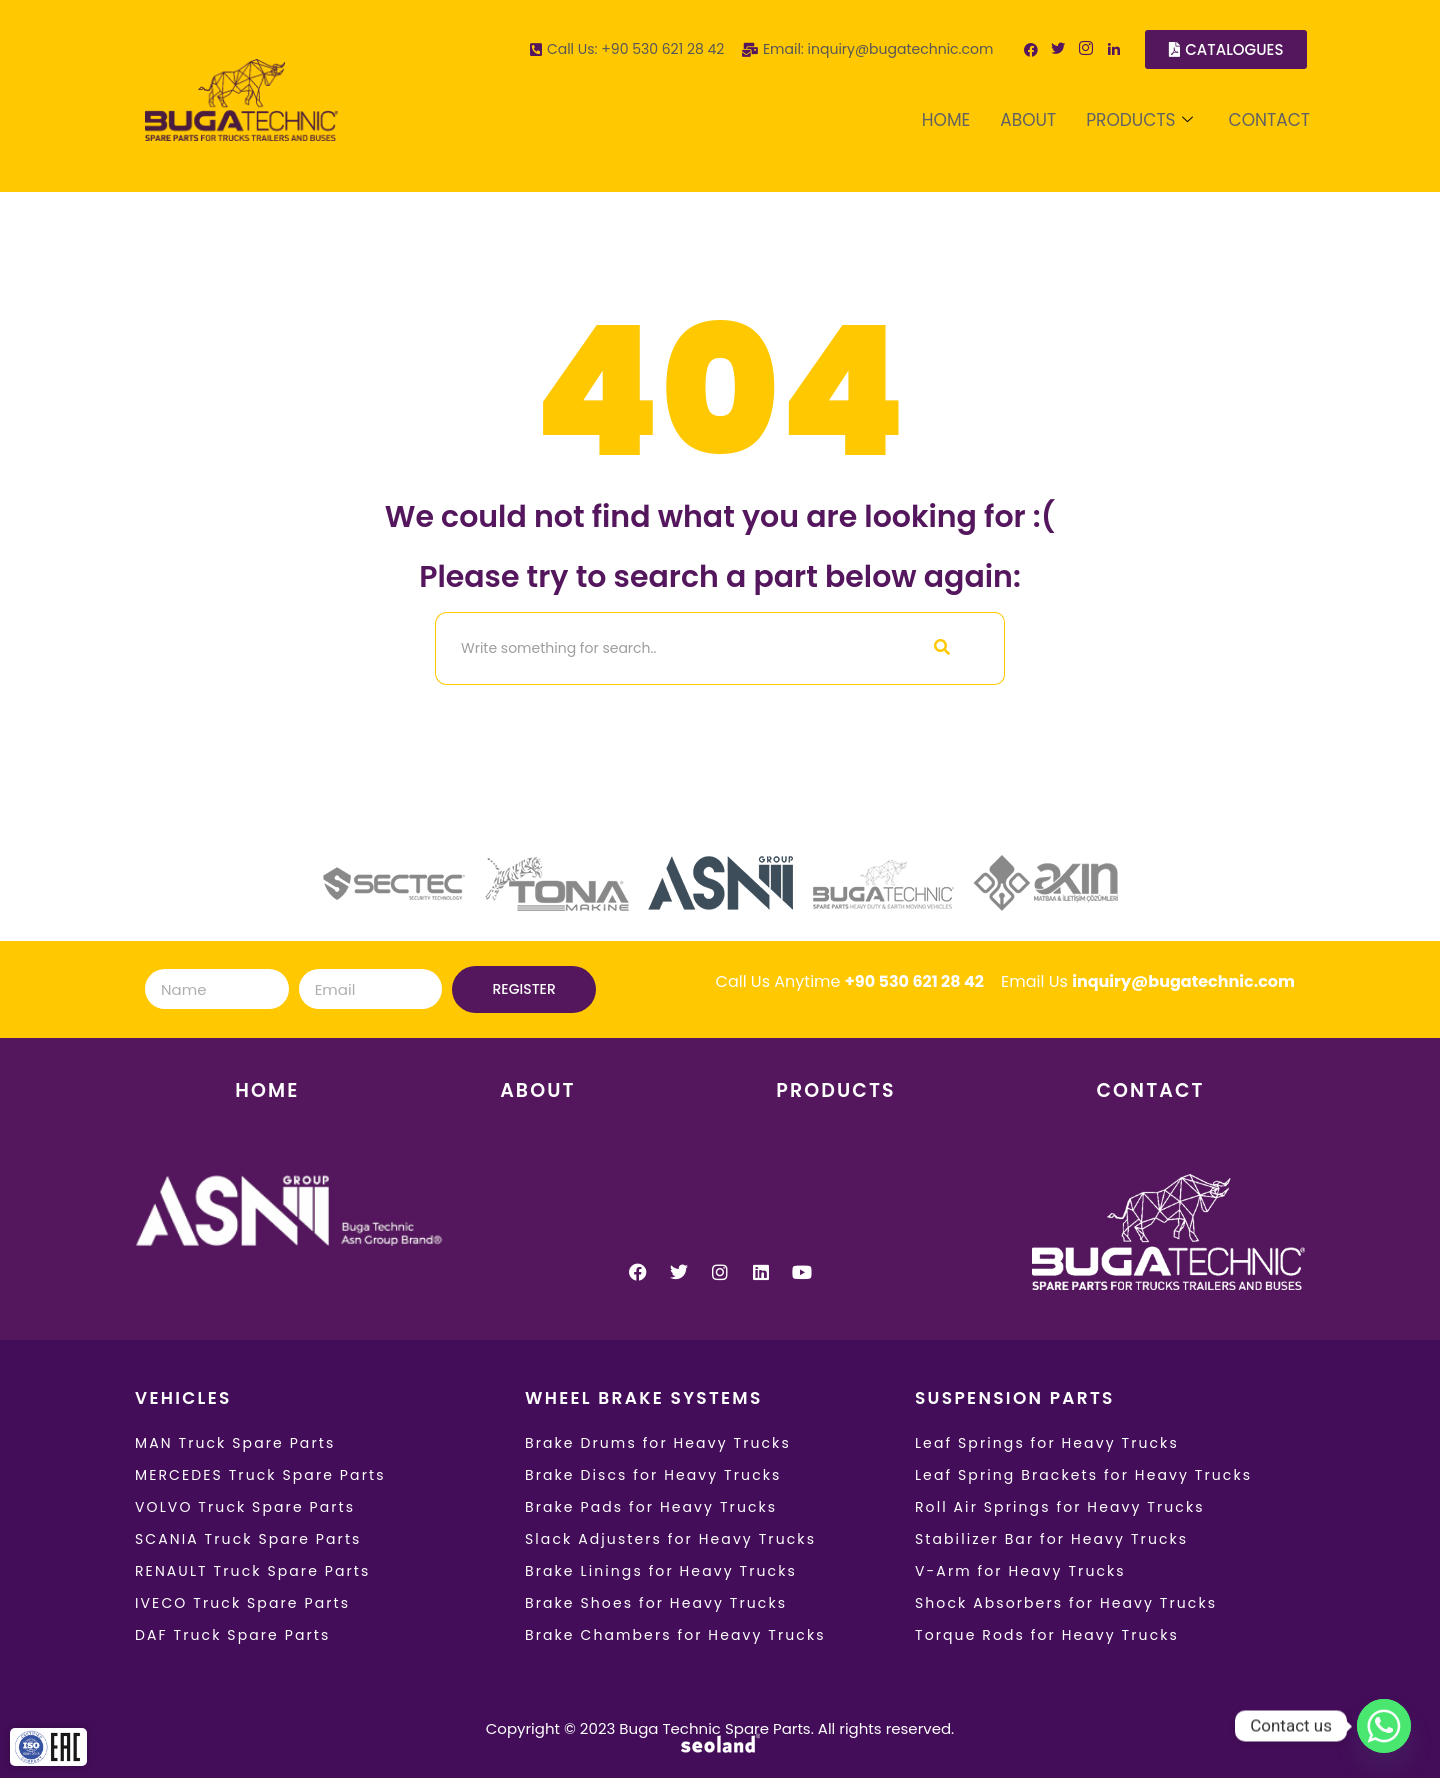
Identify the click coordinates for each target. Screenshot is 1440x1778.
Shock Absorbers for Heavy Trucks (1066, 1603)
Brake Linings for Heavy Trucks (661, 1571)
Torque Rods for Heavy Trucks (1047, 1635)
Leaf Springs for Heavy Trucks (1047, 1443)
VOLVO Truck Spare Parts (245, 1507)
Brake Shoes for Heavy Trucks (656, 1603)
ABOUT (1028, 120)
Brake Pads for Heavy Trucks (651, 1507)
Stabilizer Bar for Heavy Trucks (1051, 1539)
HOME (946, 120)
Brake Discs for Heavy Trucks (653, 1475)
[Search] (657, 648)
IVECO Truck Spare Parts (242, 1603)
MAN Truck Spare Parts (235, 1443)
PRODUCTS (1139, 120)
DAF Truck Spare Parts (232, 1635)
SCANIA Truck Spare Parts (248, 1539)
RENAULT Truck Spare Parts (252, 1571)
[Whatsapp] (1384, 1726)
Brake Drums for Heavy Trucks (658, 1443)
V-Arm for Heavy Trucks (1020, 1571)
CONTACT (1269, 120)
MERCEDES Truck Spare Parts (260, 1475)
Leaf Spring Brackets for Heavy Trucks (1083, 1475)
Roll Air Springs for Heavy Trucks (1060, 1507)
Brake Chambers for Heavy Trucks (675, 1635)
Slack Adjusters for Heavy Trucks (670, 1539)
